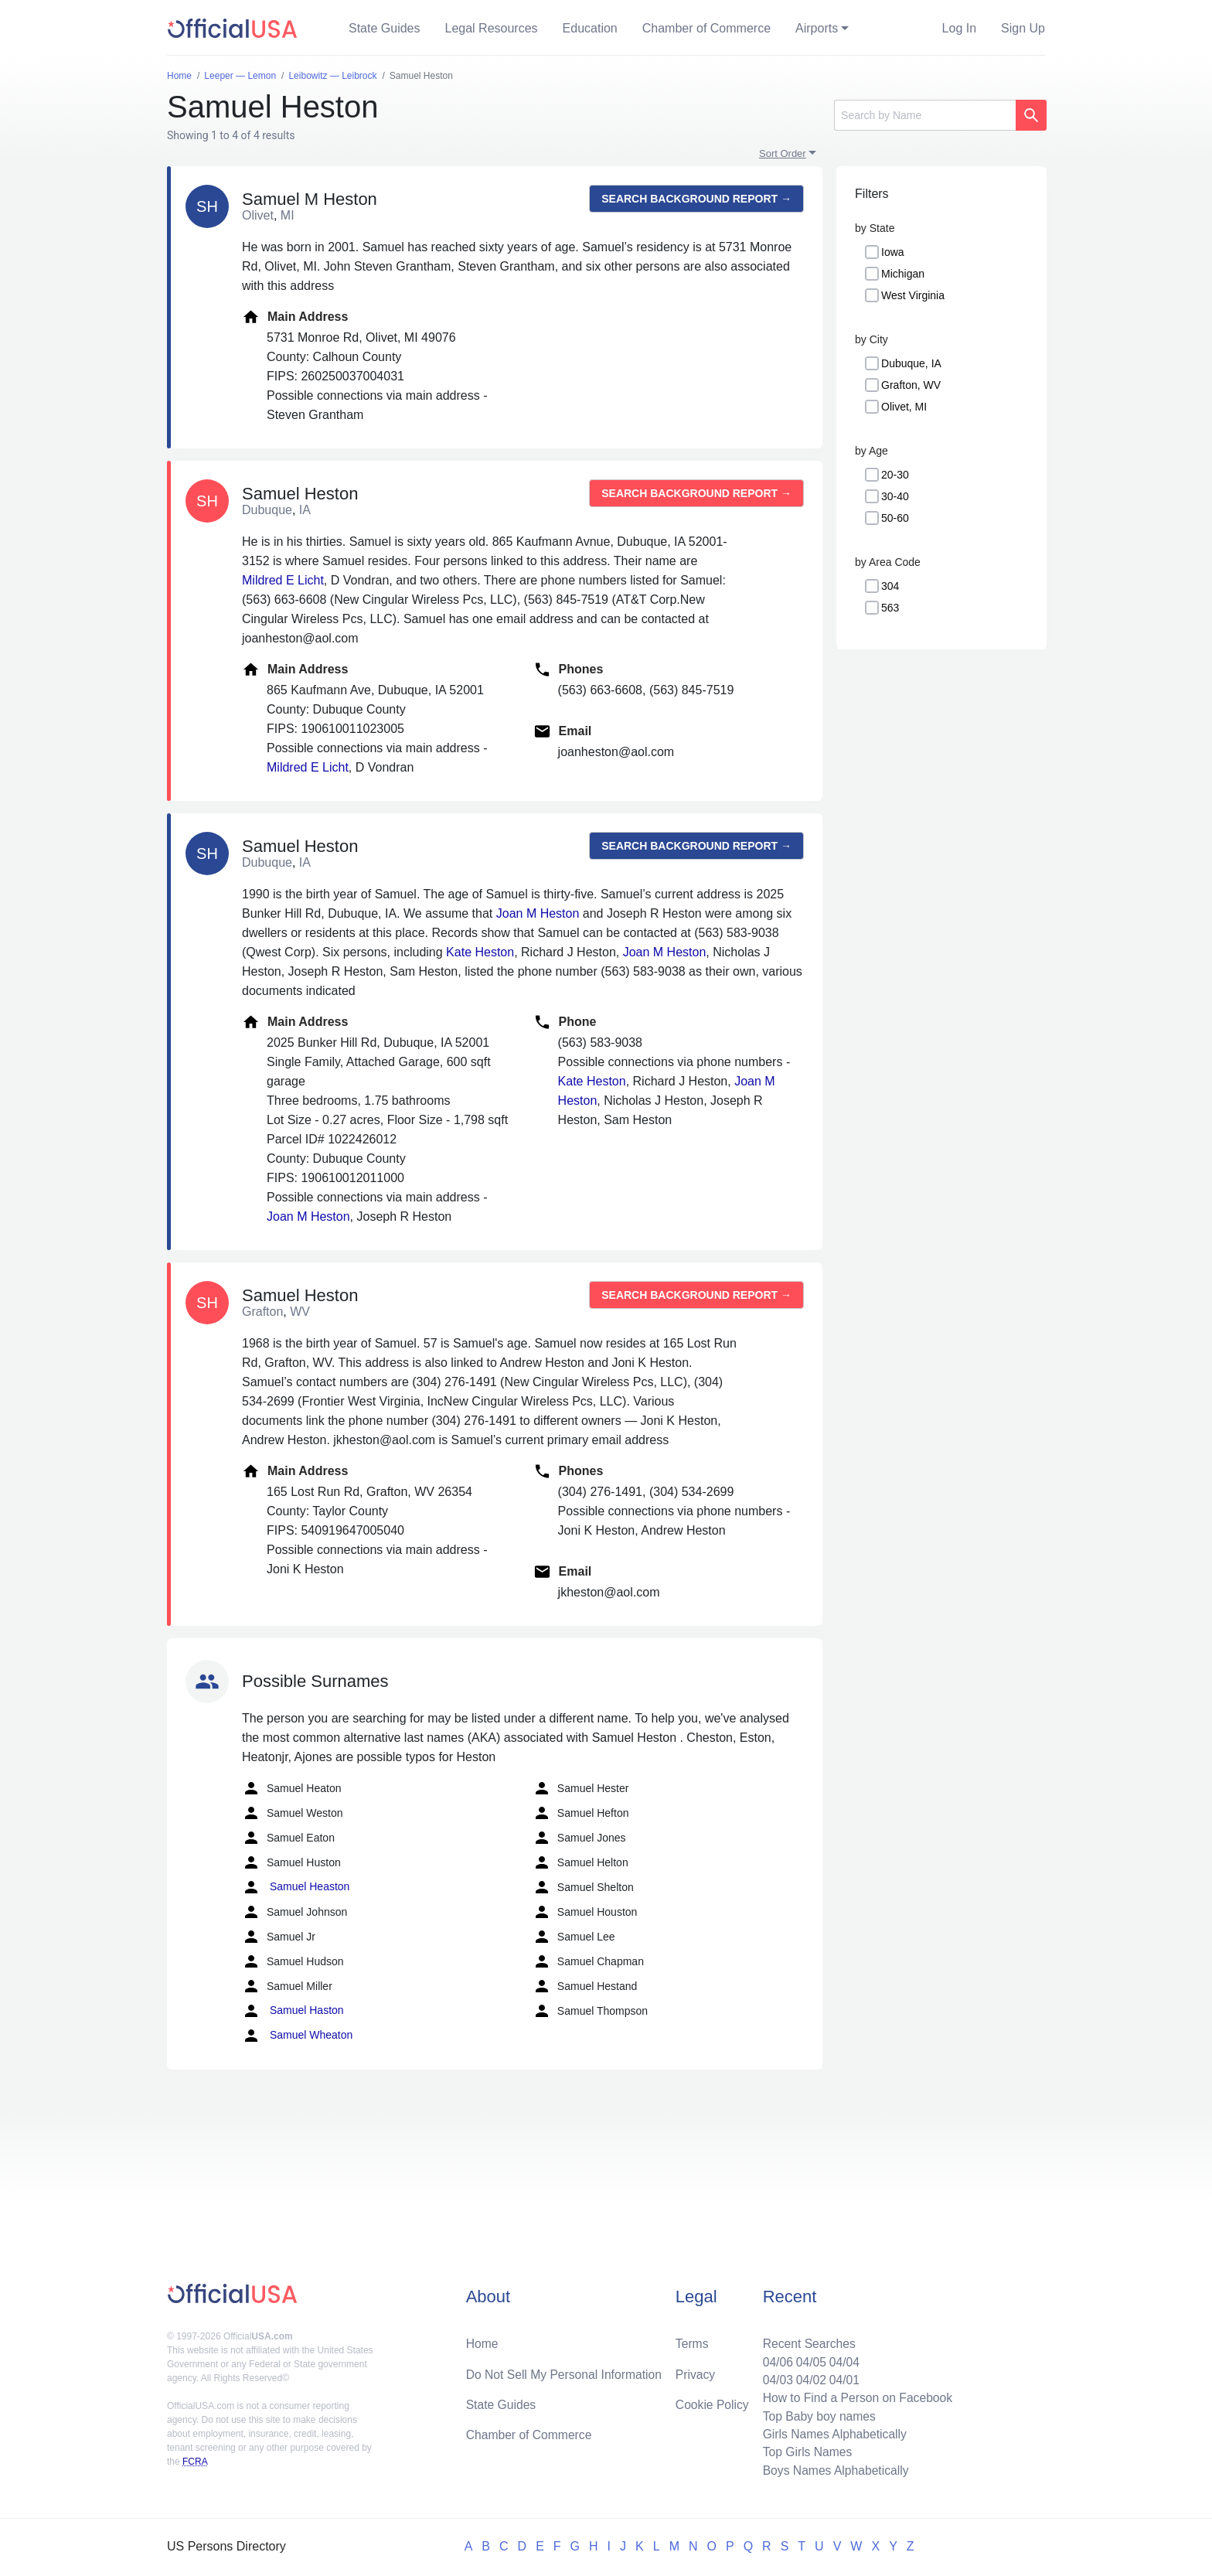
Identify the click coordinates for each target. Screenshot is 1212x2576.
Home (482, 2339)
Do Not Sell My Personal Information (566, 2370)
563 (890, 608)
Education (590, 28)
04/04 (841, 2358)
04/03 (773, 2376)
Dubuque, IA (911, 363)
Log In (959, 28)
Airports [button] (816, 28)
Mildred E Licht (283, 580)
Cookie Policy (712, 2401)
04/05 (807, 2358)
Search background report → (696, 199)
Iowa (892, 252)
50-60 (895, 518)
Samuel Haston (293, 2011)
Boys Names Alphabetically (832, 2469)
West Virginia (913, 295)
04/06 (773, 2358)
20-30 (895, 475)
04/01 (841, 2376)
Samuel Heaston (295, 1887)
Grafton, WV (911, 385)
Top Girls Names (803, 2451)
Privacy (695, 2370)
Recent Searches (805, 2339)
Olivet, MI (904, 407)
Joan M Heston (538, 913)
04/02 (807, 2376)
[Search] (925, 115)
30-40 (895, 496)
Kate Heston (480, 952)
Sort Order (782, 153)
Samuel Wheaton (297, 2035)
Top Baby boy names (815, 2414)
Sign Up (1023, 28)
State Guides (384, 28)
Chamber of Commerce (706, 28)
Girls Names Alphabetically (831, 2432)
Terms (692, 2339)
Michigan (902, 274)
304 (890, 586)
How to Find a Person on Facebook (855, 2395)
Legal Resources (491, 28)
